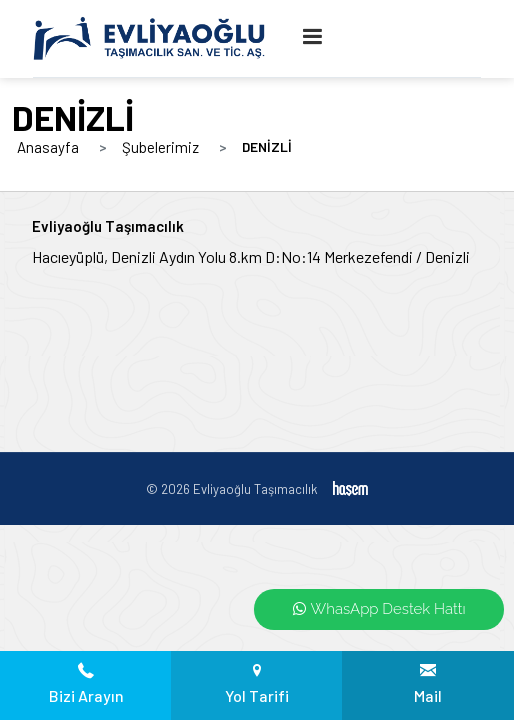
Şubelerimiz (160, 147)
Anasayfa (48, 147)
